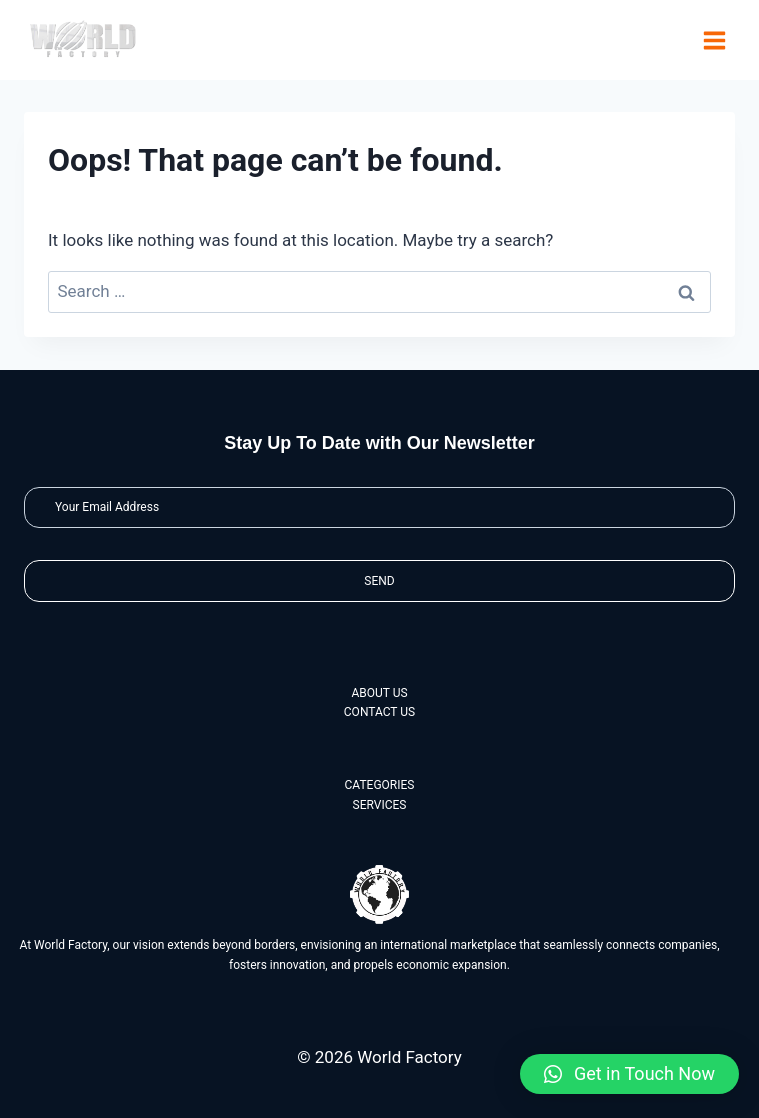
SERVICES (380, 805)
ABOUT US (379, 693)
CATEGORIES (380, 785)
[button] (629, 1074)
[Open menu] (714, 40)
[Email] (379, 507)
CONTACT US (379, 712)
